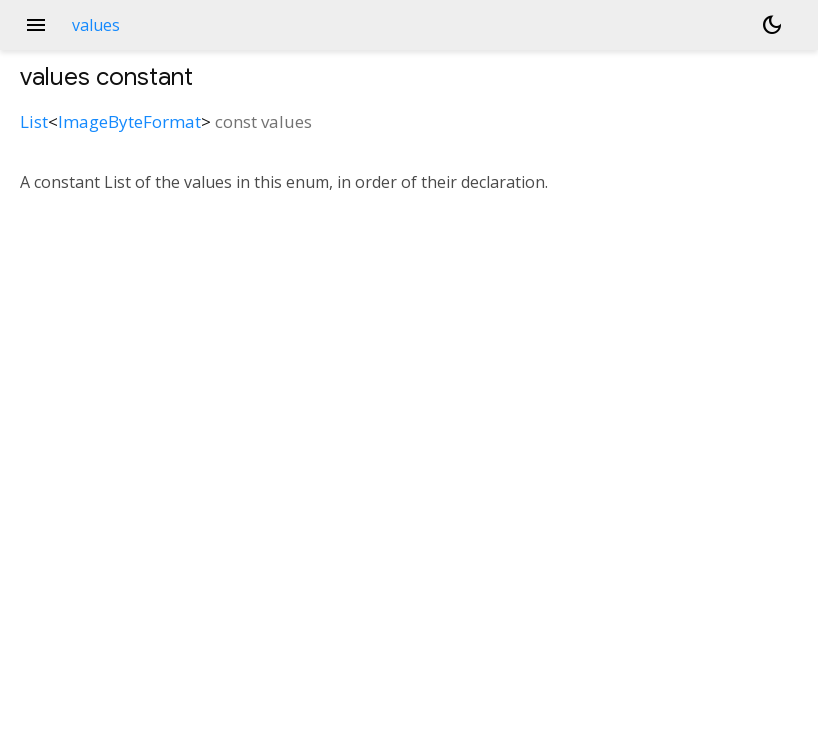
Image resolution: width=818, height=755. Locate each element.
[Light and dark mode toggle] (772, 25)
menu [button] (36, 25)
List (34, 121)
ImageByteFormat (129, 121)
